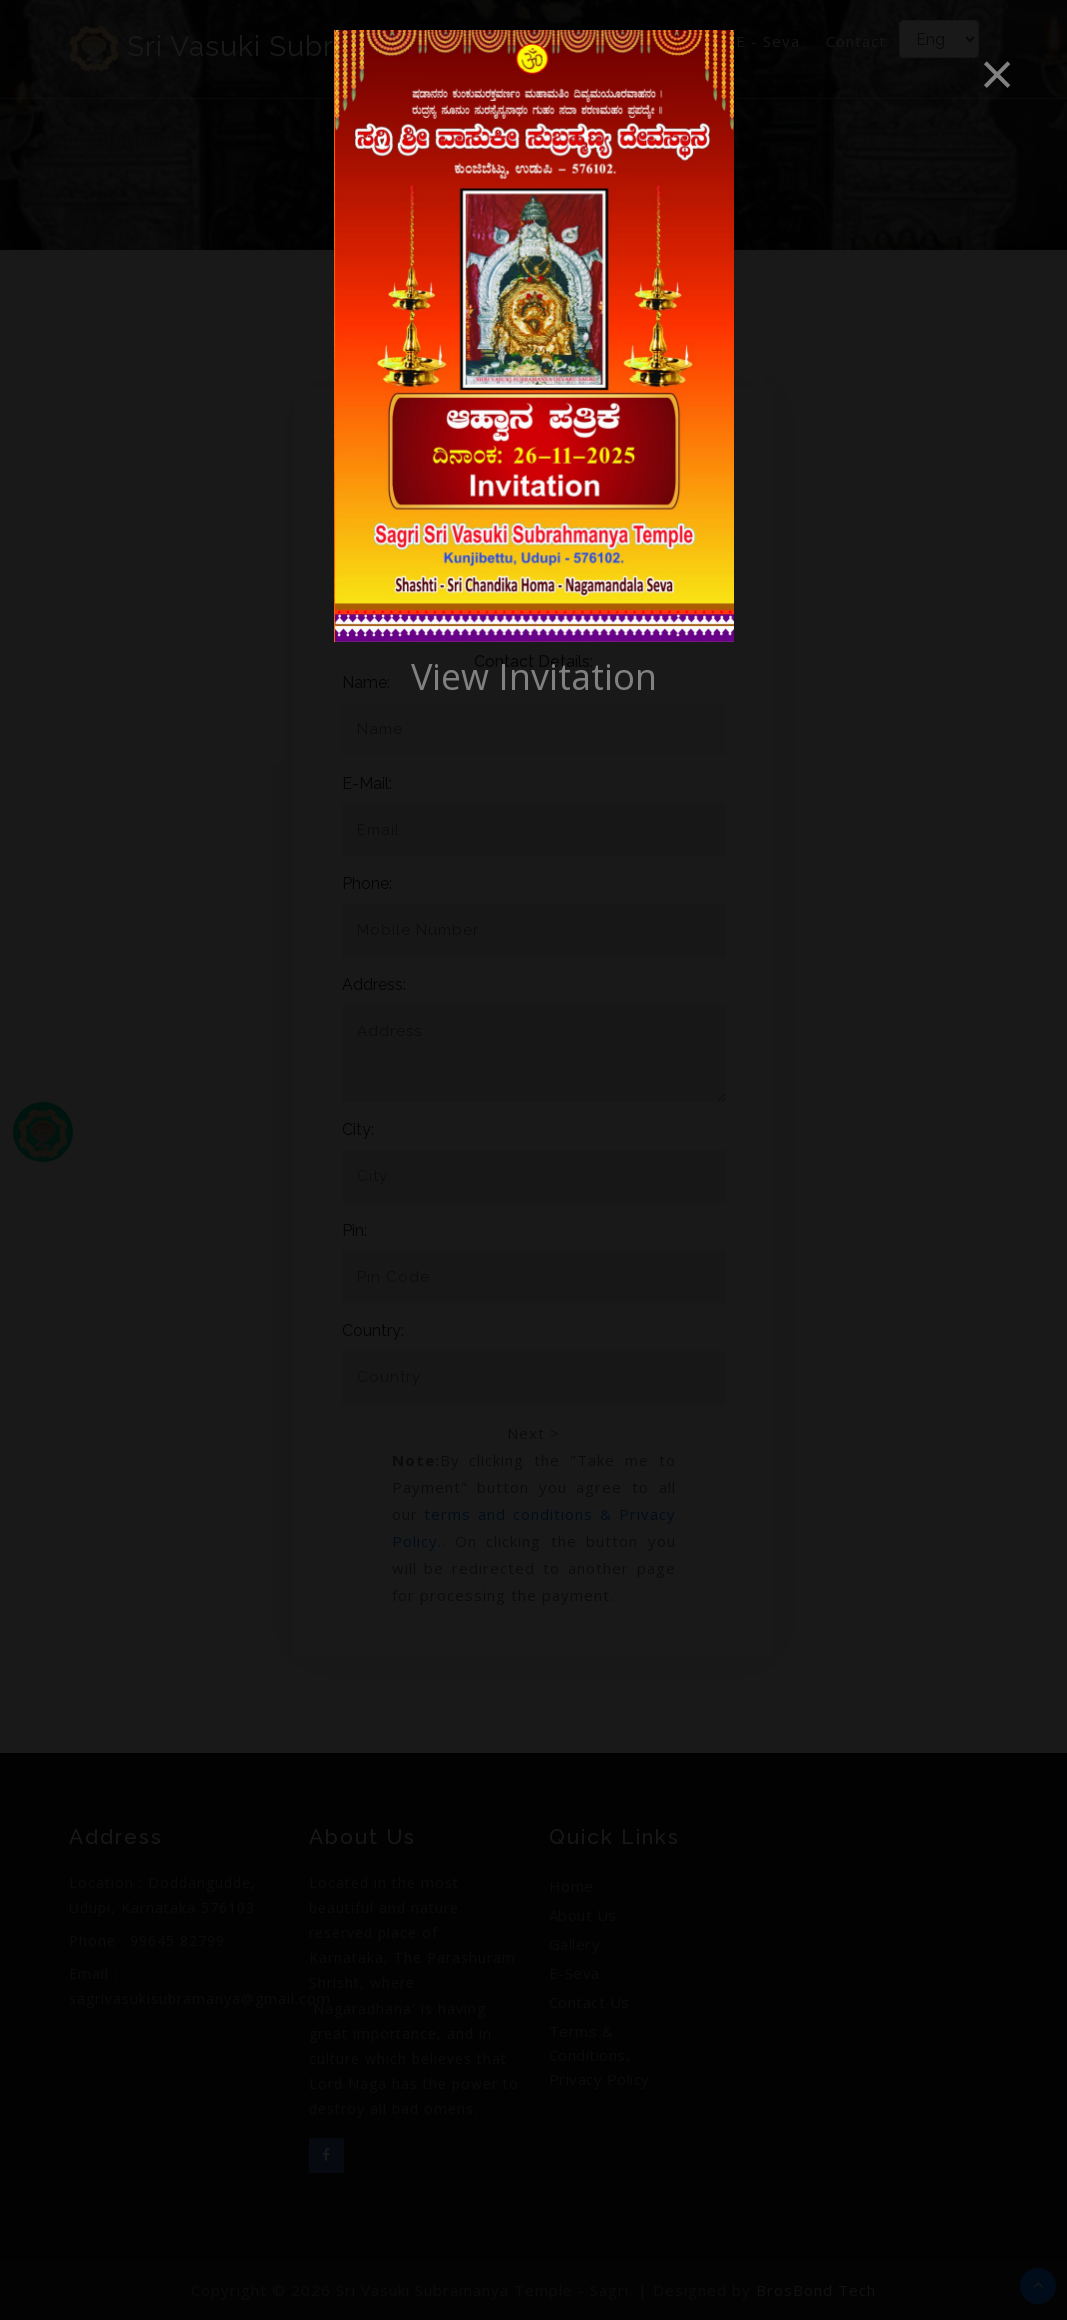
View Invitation (534, 676)
